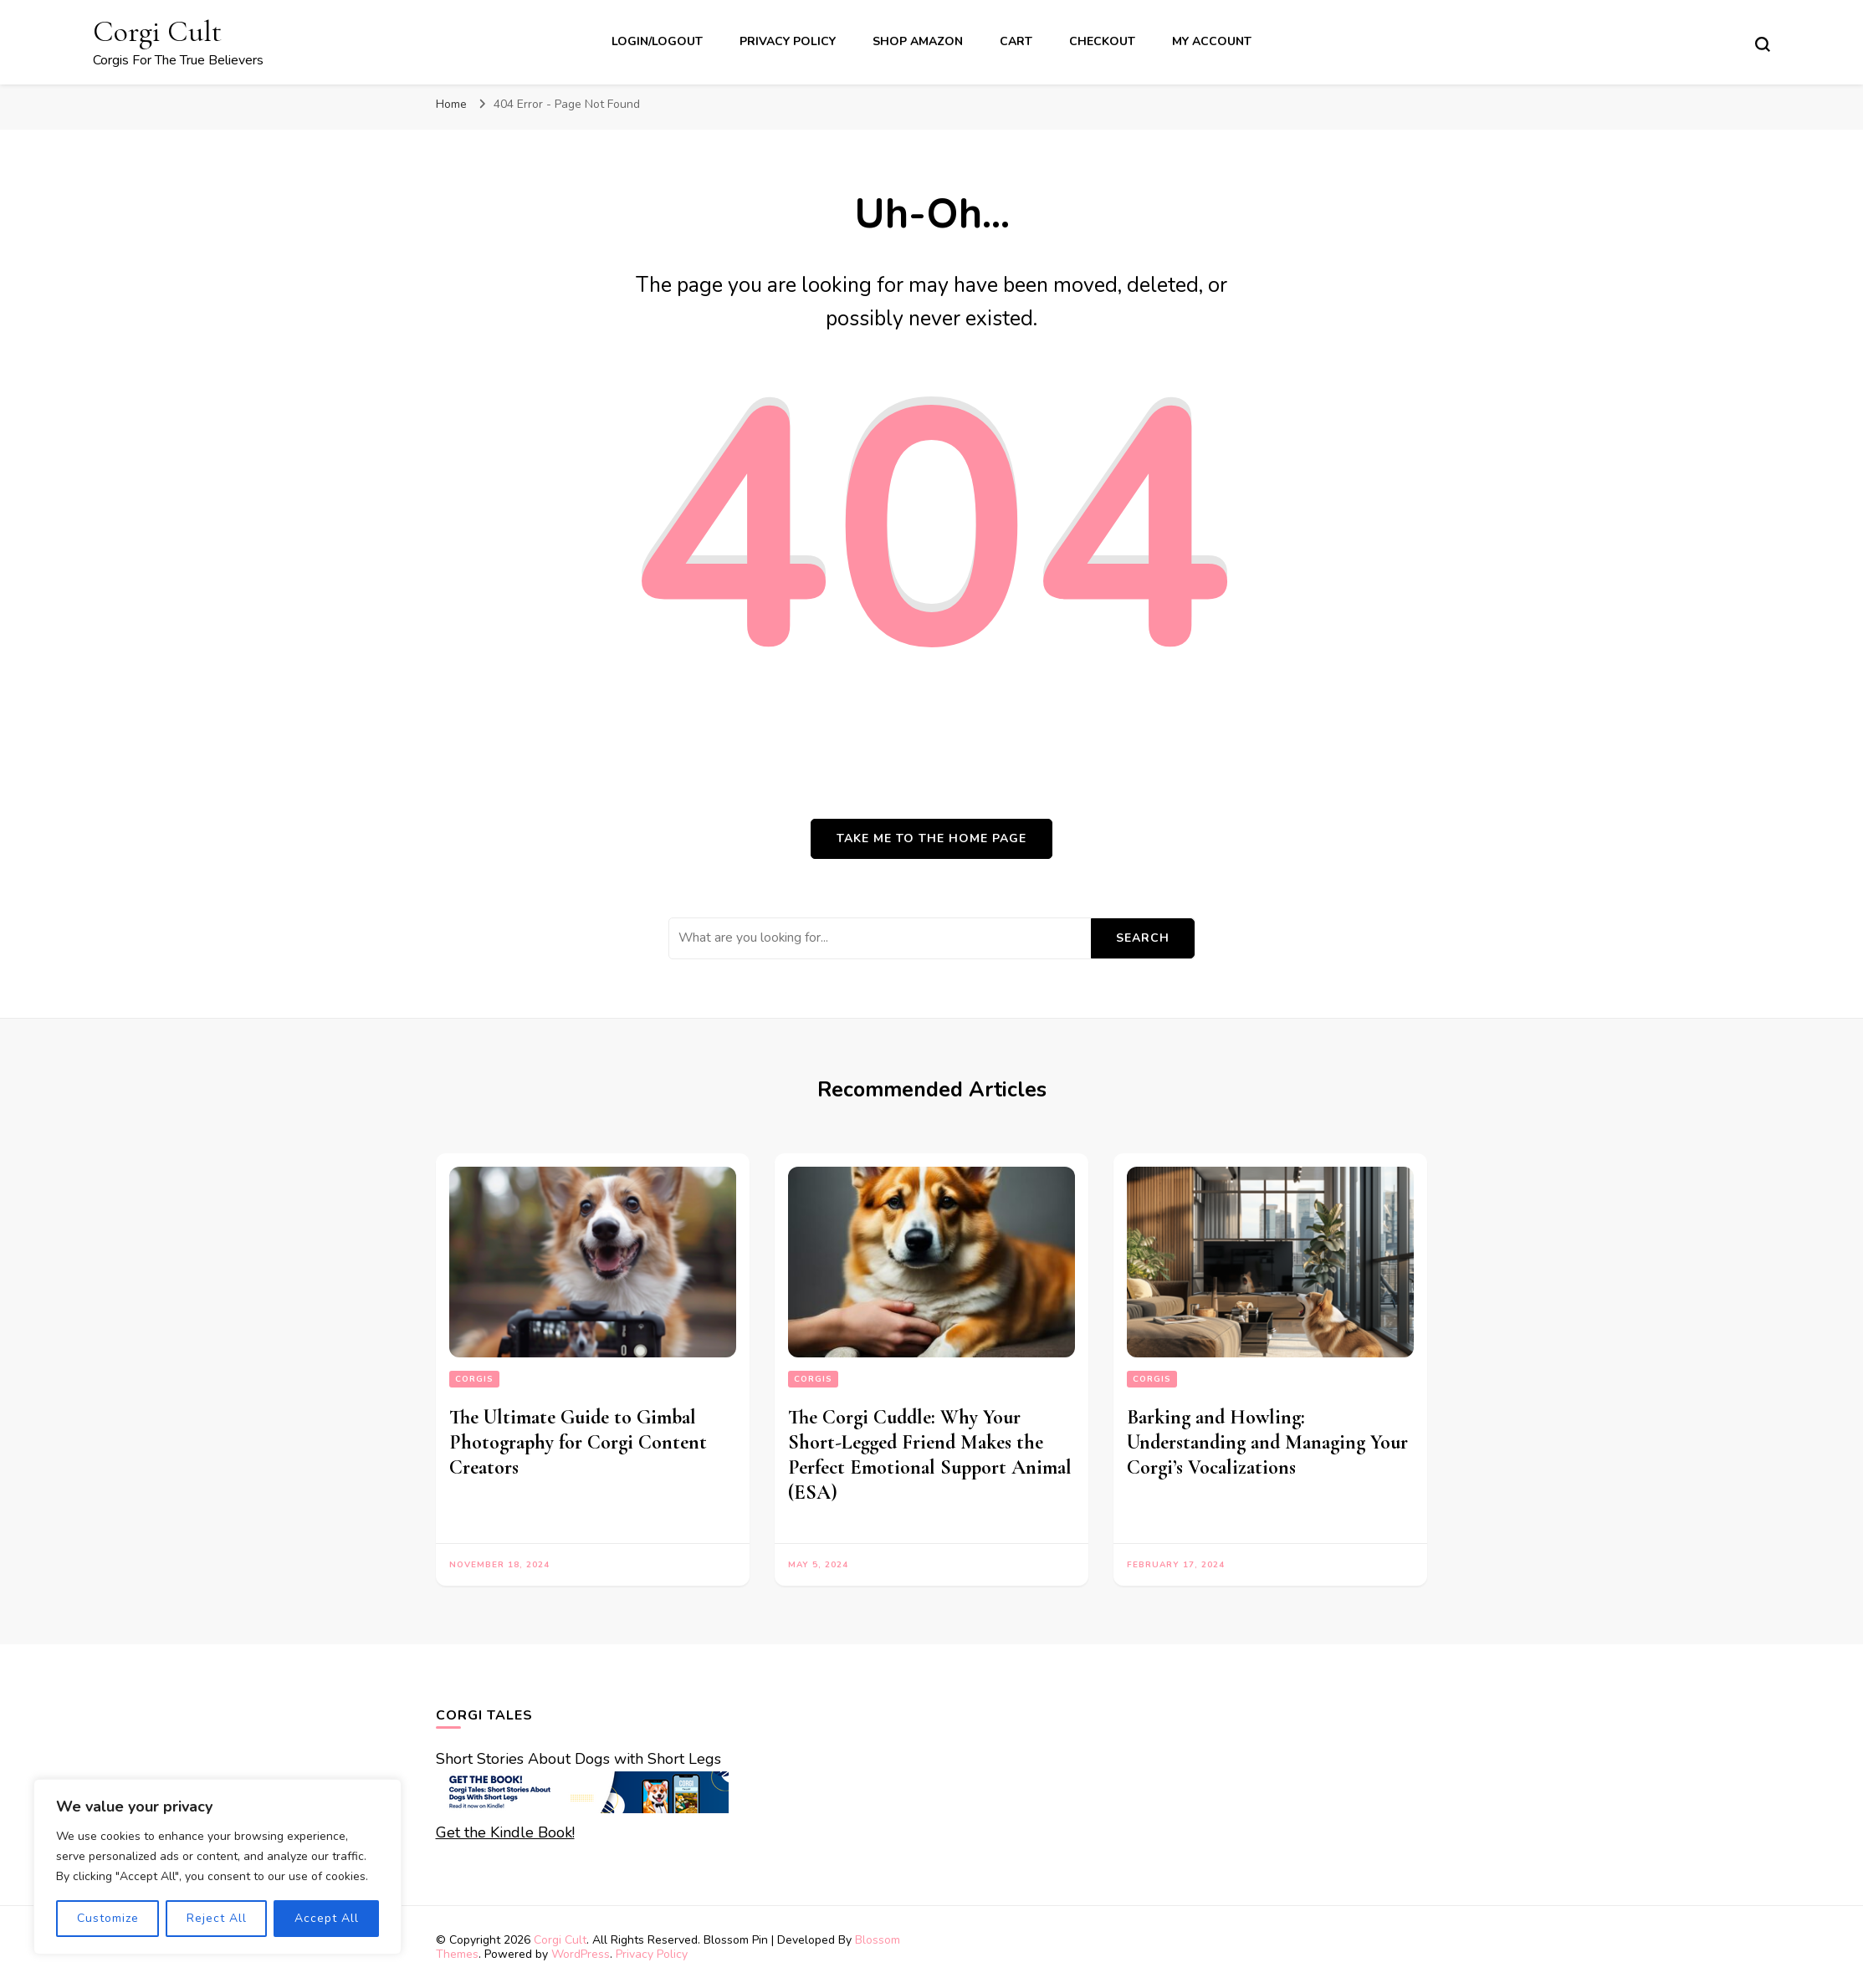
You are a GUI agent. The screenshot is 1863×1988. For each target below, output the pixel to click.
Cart (1016, 41)
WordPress (580, 1954)
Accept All (326, 1918)
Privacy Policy (788, 41)
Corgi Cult (157, 31)
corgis (474, 1379)
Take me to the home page (931, 838)
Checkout (1102, 41)
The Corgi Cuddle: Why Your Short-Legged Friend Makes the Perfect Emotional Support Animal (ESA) (930, 1455)
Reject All (217, 1918)
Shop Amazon (918, 41)
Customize (108, 1918)
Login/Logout (657, 41)
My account (1211, 41)
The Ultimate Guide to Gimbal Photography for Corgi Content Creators (578, 1442)
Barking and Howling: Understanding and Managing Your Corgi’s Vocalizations (1267, 1442)
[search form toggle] (1762, 44)
